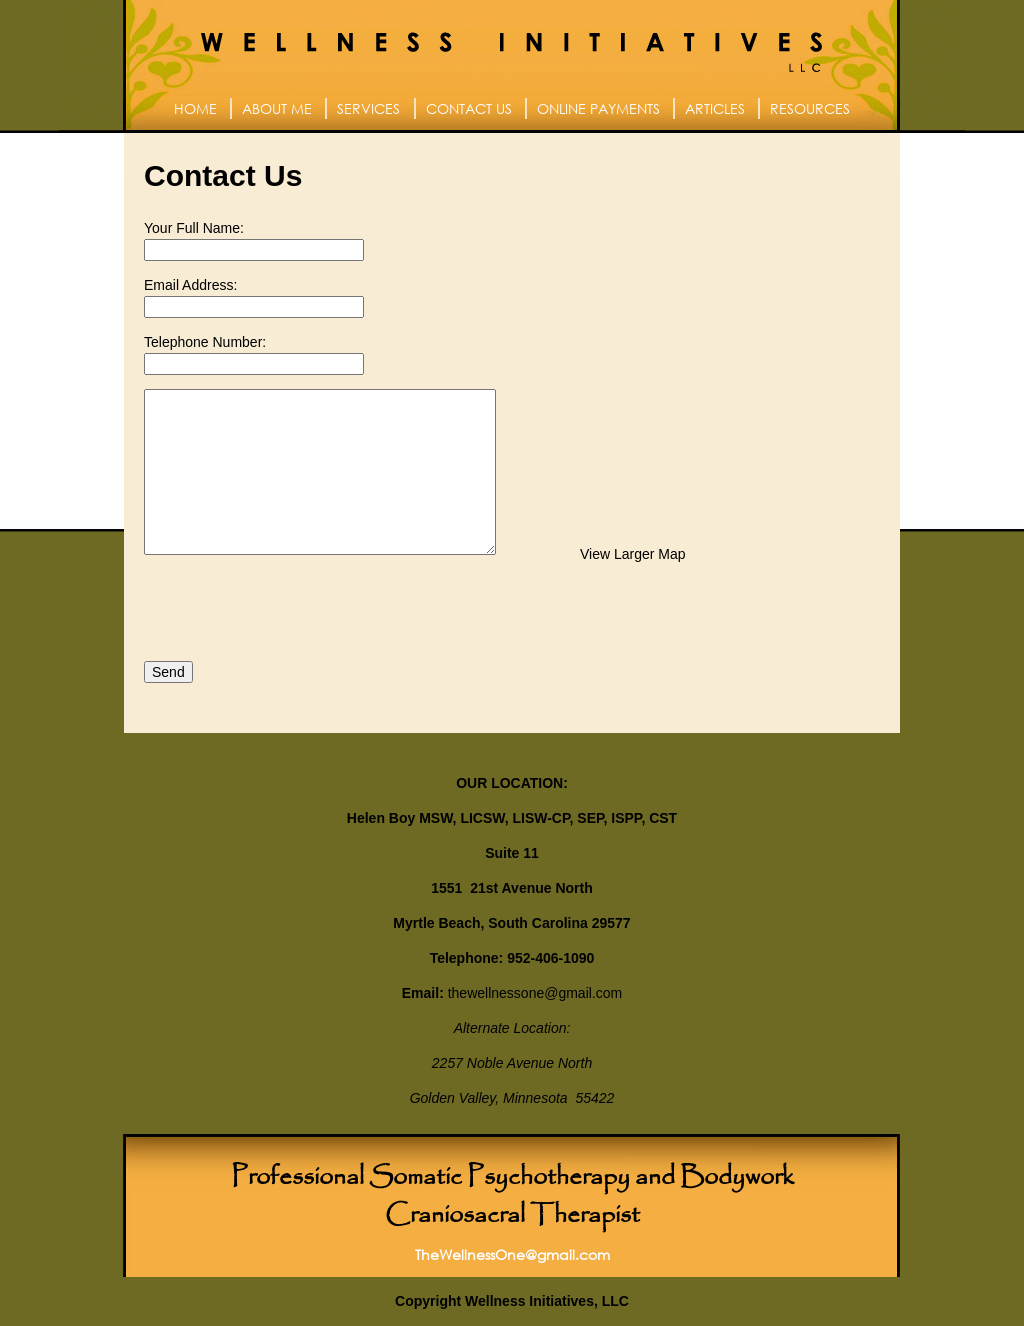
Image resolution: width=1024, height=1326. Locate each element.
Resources (810, 108)
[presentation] (296, 608)
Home (195, 108)
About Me (277, 108)
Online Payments (598, 108)
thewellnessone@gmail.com (535, 993)
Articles (715, 108)
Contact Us (469, 108)
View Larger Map (633, 554)
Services (368, 108)
